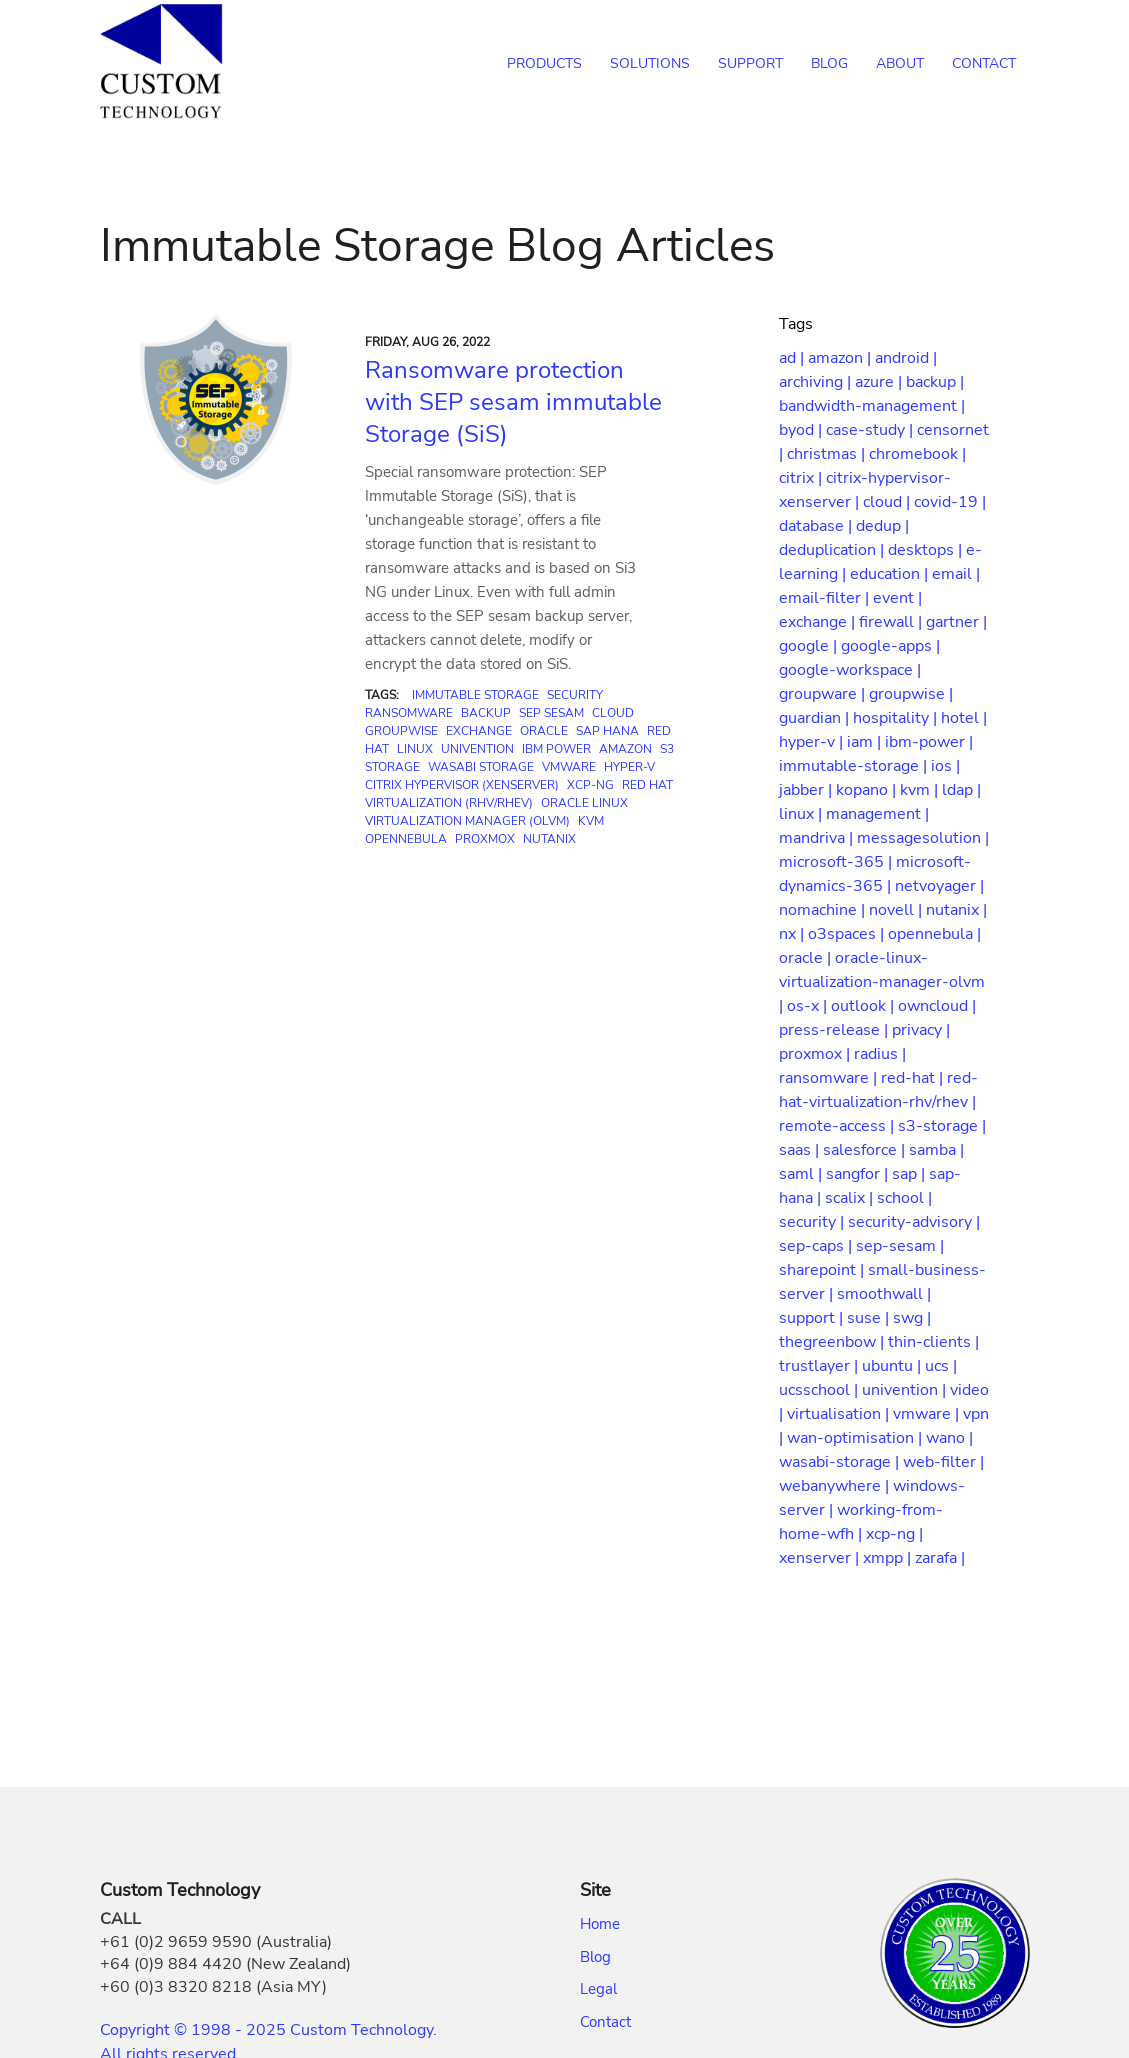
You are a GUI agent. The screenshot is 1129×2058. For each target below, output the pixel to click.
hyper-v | (813, 742)
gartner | (956, 622)
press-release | (835, 1030)
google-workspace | (850, 670)
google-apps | (890, 646)
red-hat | (914, 1078)
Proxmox (485, 839)
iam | (866, 742)
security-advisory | (914, 1222)
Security (575, 695)
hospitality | (897, 718)
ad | (793, 358)
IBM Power (556, 749)
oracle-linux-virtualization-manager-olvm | (882, 982)
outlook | (864, 1006)
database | (817, 526)
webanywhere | (836, 1486)
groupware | (824, 694)
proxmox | (816, 1054)
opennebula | (934, 934)
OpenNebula (406, 839)
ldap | (961, 790)
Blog (595, 1957)
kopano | (868, 790)
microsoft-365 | (837, 862)
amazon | (841, 358)
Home (600, 1924)
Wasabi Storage (481, 767)
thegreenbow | (833, 1342)
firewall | (892, 622)
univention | (906, 1390)
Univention (477, 749)
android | (906, 358)
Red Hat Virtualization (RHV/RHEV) (519, 794)
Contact (605, 2022)
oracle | (807, 958)
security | (813, 1222)
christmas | (828, 454)
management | (877, 814)
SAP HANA (607, 731)
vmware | (928, 1414)
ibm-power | (929, 742)
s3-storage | (942, 1126)
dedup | (882, 526)
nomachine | (824, 910)
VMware (569, 767)
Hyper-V (629, 767)
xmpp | (889, 1558)
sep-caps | (817, 1246)
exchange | (819, 622)
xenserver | (821, 1558)
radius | (880, 1054)
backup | (935, 382)
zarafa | (940, 1558)
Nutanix (549, 839)
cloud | (888, 502)
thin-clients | (933, 1342)
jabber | (807, 790)
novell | (897, 910)
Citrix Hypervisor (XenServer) (462, 785)
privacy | (921, 1030)
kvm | (921, 790)
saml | (802, 1174)
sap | (910, 1174)
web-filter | (943, 1462)
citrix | (802, 478)
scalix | (851, 1198)
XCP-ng (590, 785)
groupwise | (911, 694)
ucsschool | (820, 1390)
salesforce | (866, 1150)
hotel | (964, 718)
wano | (949, 1438)
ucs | (941, 1366)
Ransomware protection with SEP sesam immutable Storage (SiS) (513, 402)
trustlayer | (820, 1366)
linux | (802, 814)
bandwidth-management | (872, 406)
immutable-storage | (855, 766)
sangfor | (859, 1174)
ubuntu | (893, 1366)
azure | (880, 382)
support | (813, 1318)
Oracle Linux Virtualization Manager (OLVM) (496, 812)
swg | (912, 1318)
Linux (415, 749)
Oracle (544, 731)
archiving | (817, 382)
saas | (801, 1150)
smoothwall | (884, 1294)
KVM (591, 821)
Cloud (613, 713)
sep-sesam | (900, 1246)
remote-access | (838, 1126)
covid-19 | (950, 502)
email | (956, 574)
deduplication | (833, 550)
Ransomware (409, 713)
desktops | (927, 550)
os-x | (809, 1006)
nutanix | (956, 910)
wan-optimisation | (856, 1438)
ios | (945, 766)
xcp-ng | (894, 1534)
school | (904, 1198)
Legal (598, 1989)
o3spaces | (848, 934)
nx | (793, 934)
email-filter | (826, 598)
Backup (486, 713)
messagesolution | (923, 838)
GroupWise (401, 731)
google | (810, 646)
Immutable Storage (475, 695)
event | (897, 598)
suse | (870, 1318)
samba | (936, 1150)
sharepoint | (823, 1270)
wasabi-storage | (841, 1462)
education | (891, 574)
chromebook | (917, 454)
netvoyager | (939, 886)
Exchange (479, 731)
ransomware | (830, 1078)
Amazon (625, 749)
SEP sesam (551, 713)
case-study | (871, 430)
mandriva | (818, 838)
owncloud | (937, 1006)
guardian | (816, 718)
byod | (802, 430)
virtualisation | (840, 1414)
